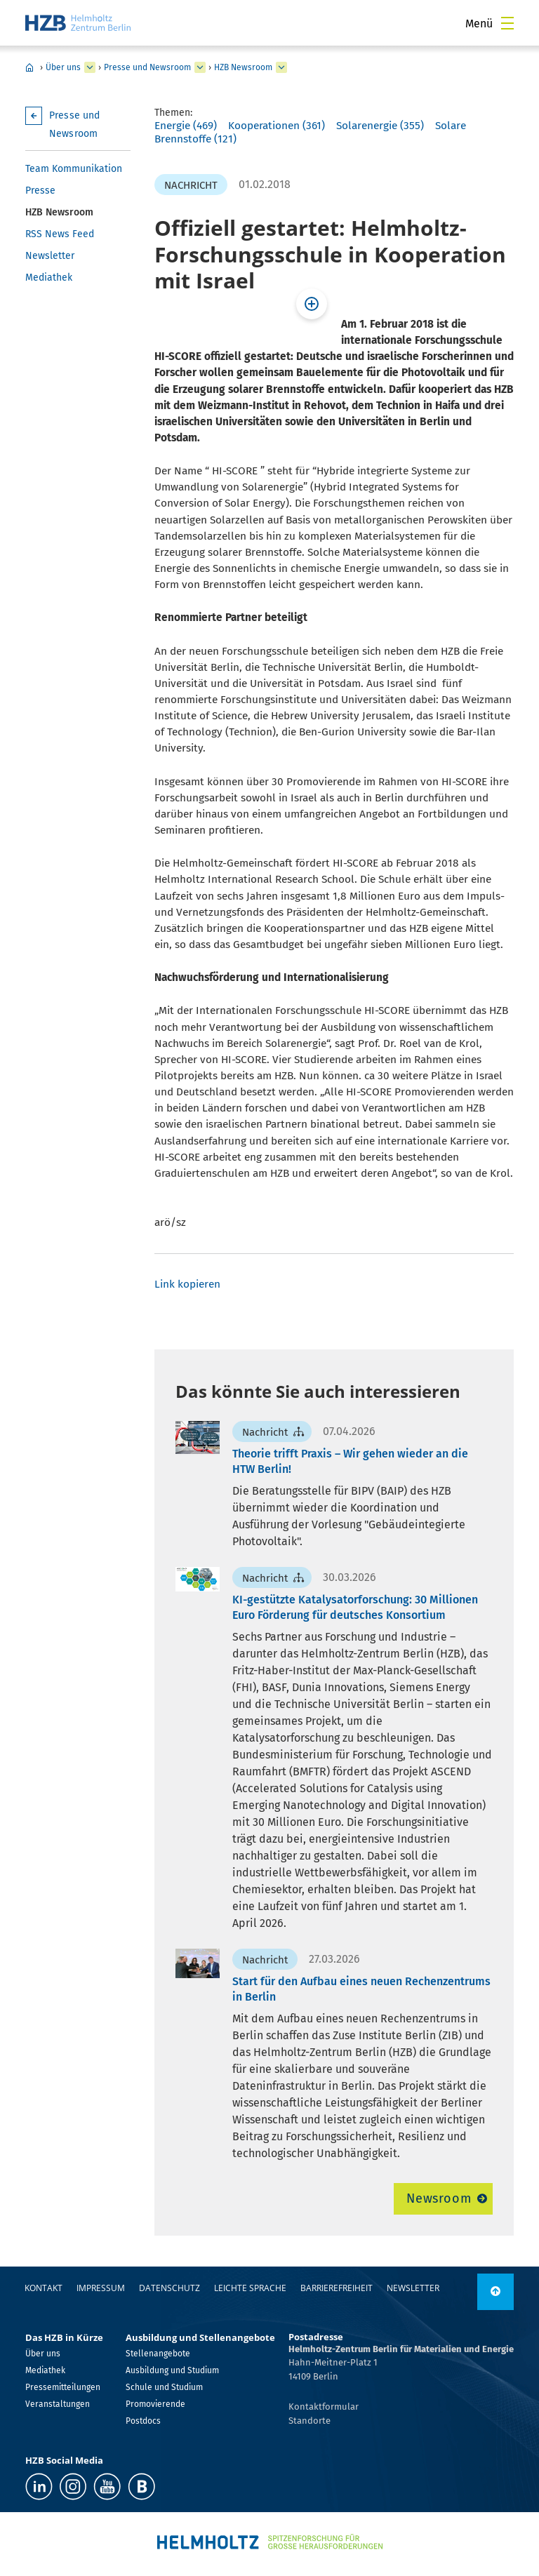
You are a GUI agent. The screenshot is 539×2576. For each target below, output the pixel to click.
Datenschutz (169, 2288)
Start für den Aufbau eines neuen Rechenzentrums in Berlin (361, 1989)
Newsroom (439, 2198)
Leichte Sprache (250, 2288)
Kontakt (43, 2288)
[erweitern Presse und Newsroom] (200, 67)
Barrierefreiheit (336, 2288)
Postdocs (143, 2421)
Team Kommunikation (73, 169)
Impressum (100, 2288)
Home (29, 67)
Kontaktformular (323, 2406)
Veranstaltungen (57, 2404)
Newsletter (49, 256)
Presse (40, 190)
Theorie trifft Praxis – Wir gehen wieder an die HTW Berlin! (350, 1461)
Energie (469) (185, 125)
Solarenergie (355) (380, 125)
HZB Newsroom (243, 67)
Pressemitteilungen (62, 2387)
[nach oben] (495, 2292)
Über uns (63, 67)
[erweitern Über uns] (89, 67)
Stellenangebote (158, 2353)
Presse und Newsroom (147, 67)
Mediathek (48, 277)
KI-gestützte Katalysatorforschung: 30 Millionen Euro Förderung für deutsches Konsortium (355, 1607)
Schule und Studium (164, 2387)
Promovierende (155, 2404)
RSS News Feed (59, 234)
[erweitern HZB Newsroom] (281, 67)
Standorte (309, 2420)
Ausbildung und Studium (172, 2370)
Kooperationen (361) (276, 125)
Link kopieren (187, 1284)
